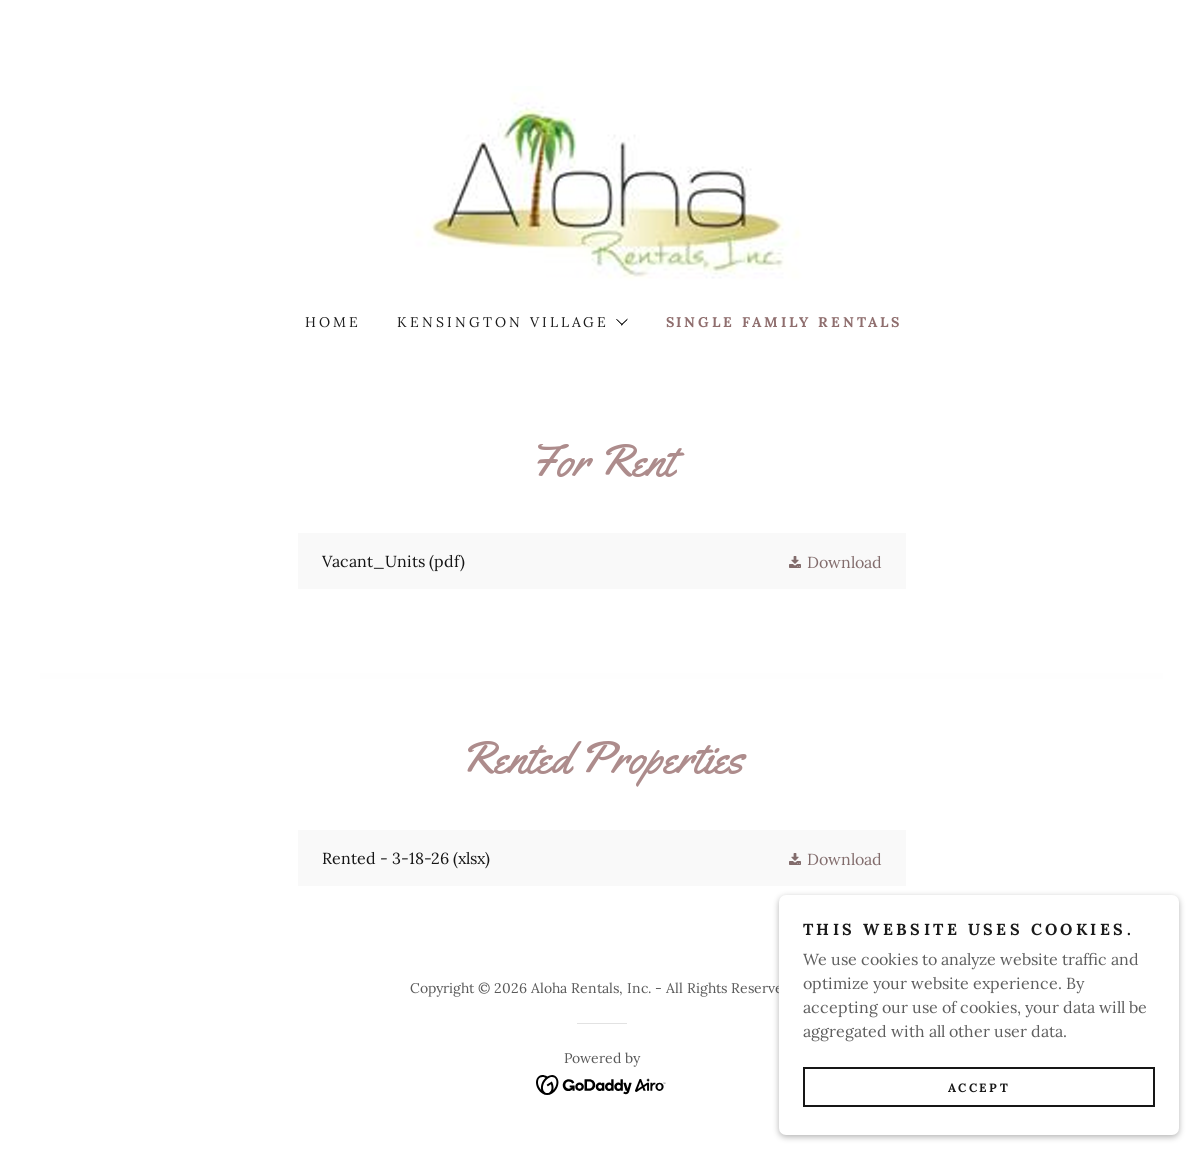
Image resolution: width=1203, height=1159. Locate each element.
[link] (602, 184)
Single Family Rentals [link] (784, 322)
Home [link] (333, 322)
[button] (511, 322)
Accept (979, 1087)
